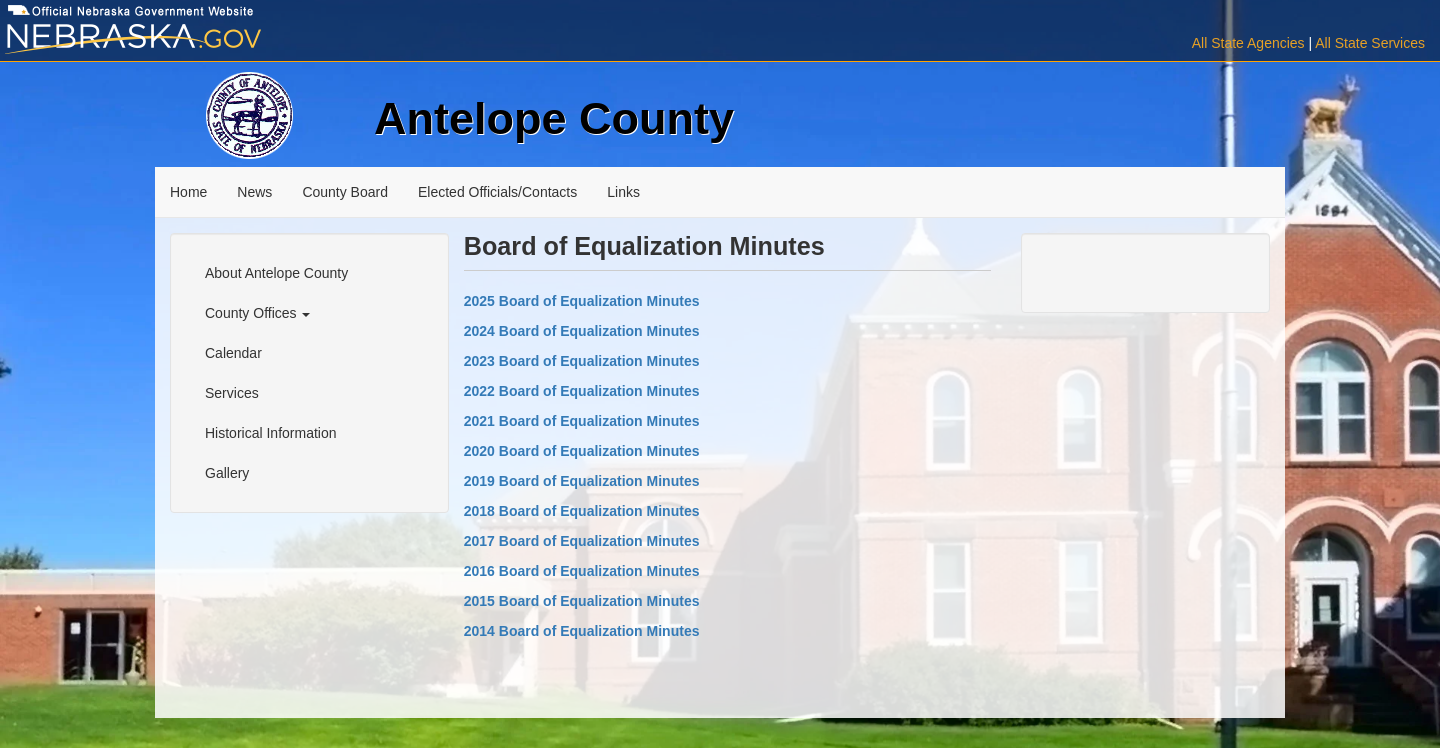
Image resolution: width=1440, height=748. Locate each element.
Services (232, 393)
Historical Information (271, 433)
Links (623, 192)
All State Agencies (1248, 43)
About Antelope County (276, 273)
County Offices (257, 313)
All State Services (1370, 43)
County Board (345, 192)
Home (188, 192)
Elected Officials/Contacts (497, 192)
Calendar (233, 353)
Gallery (227, 473)
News (254, 192)
